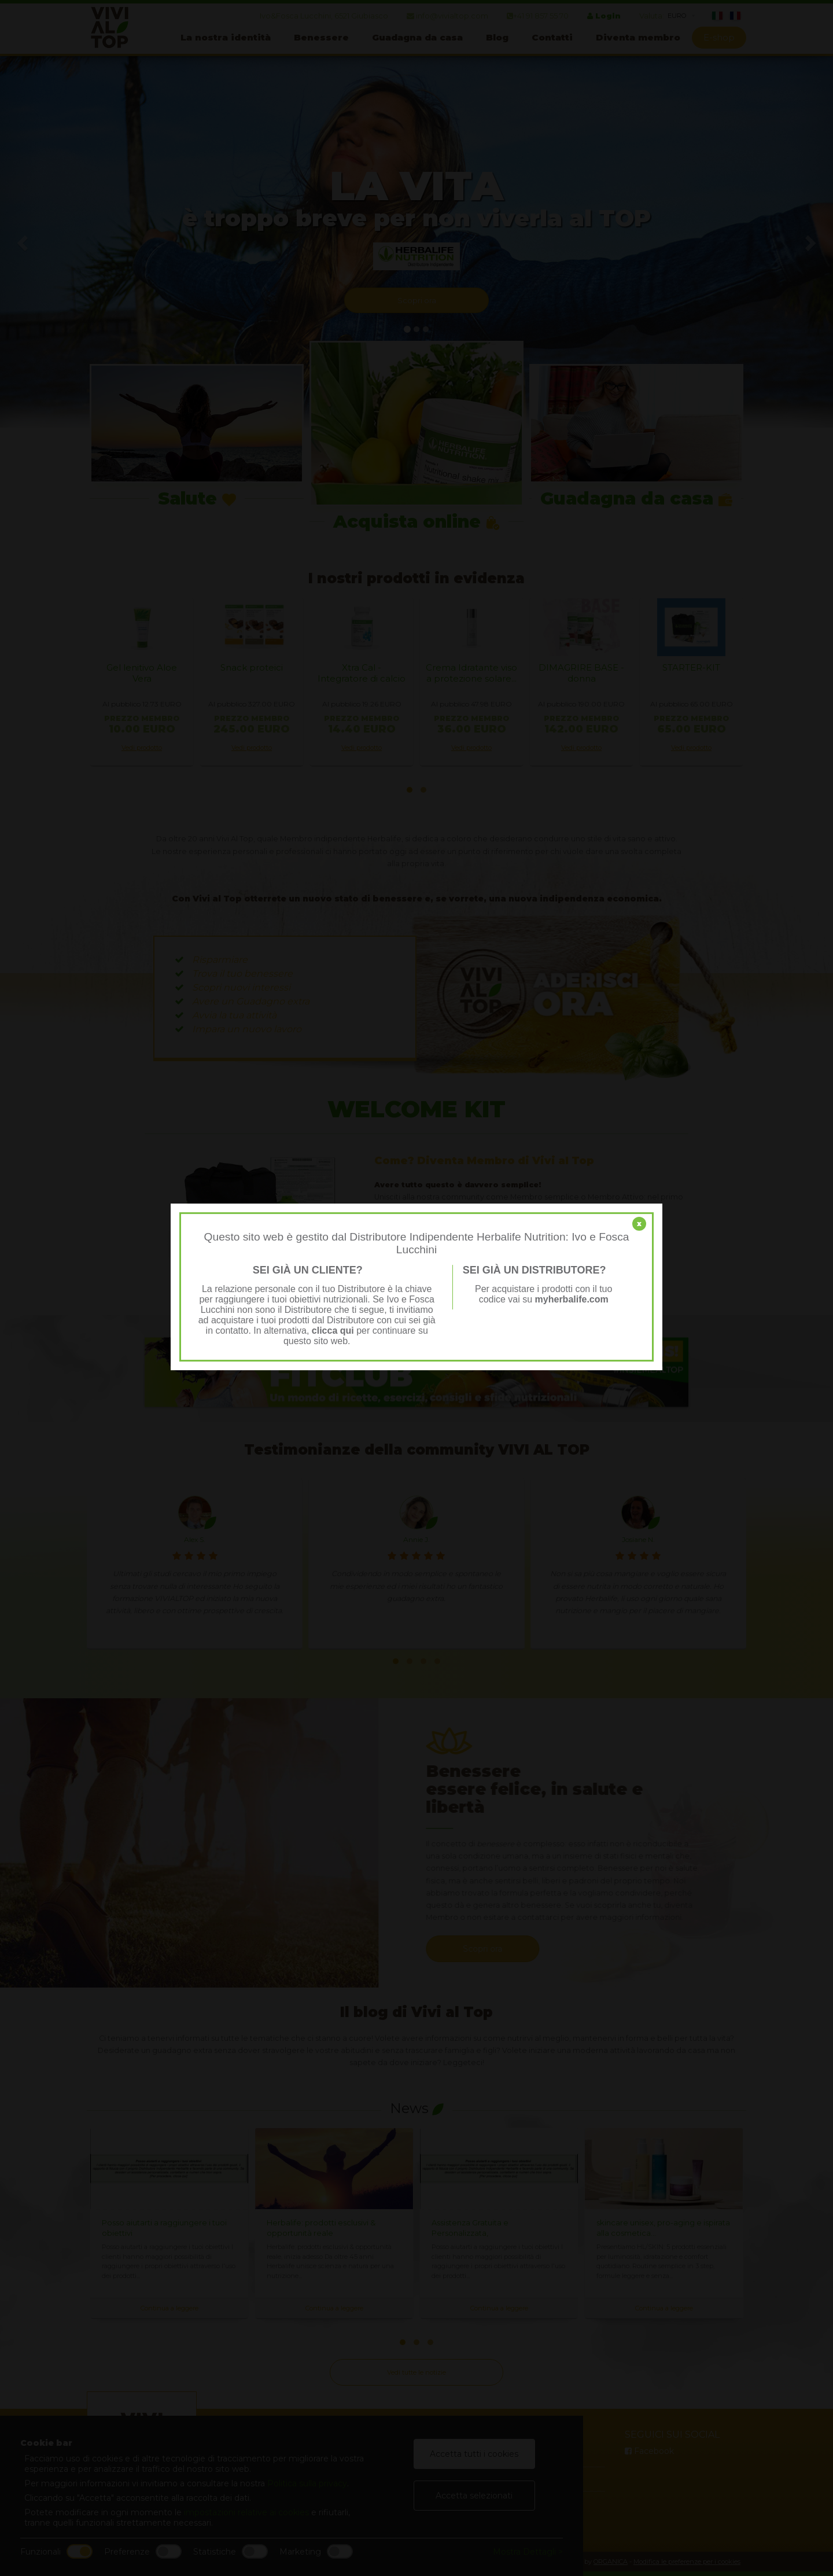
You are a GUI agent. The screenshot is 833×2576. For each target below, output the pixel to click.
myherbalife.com (572, 1299)
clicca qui (333, 1330)
